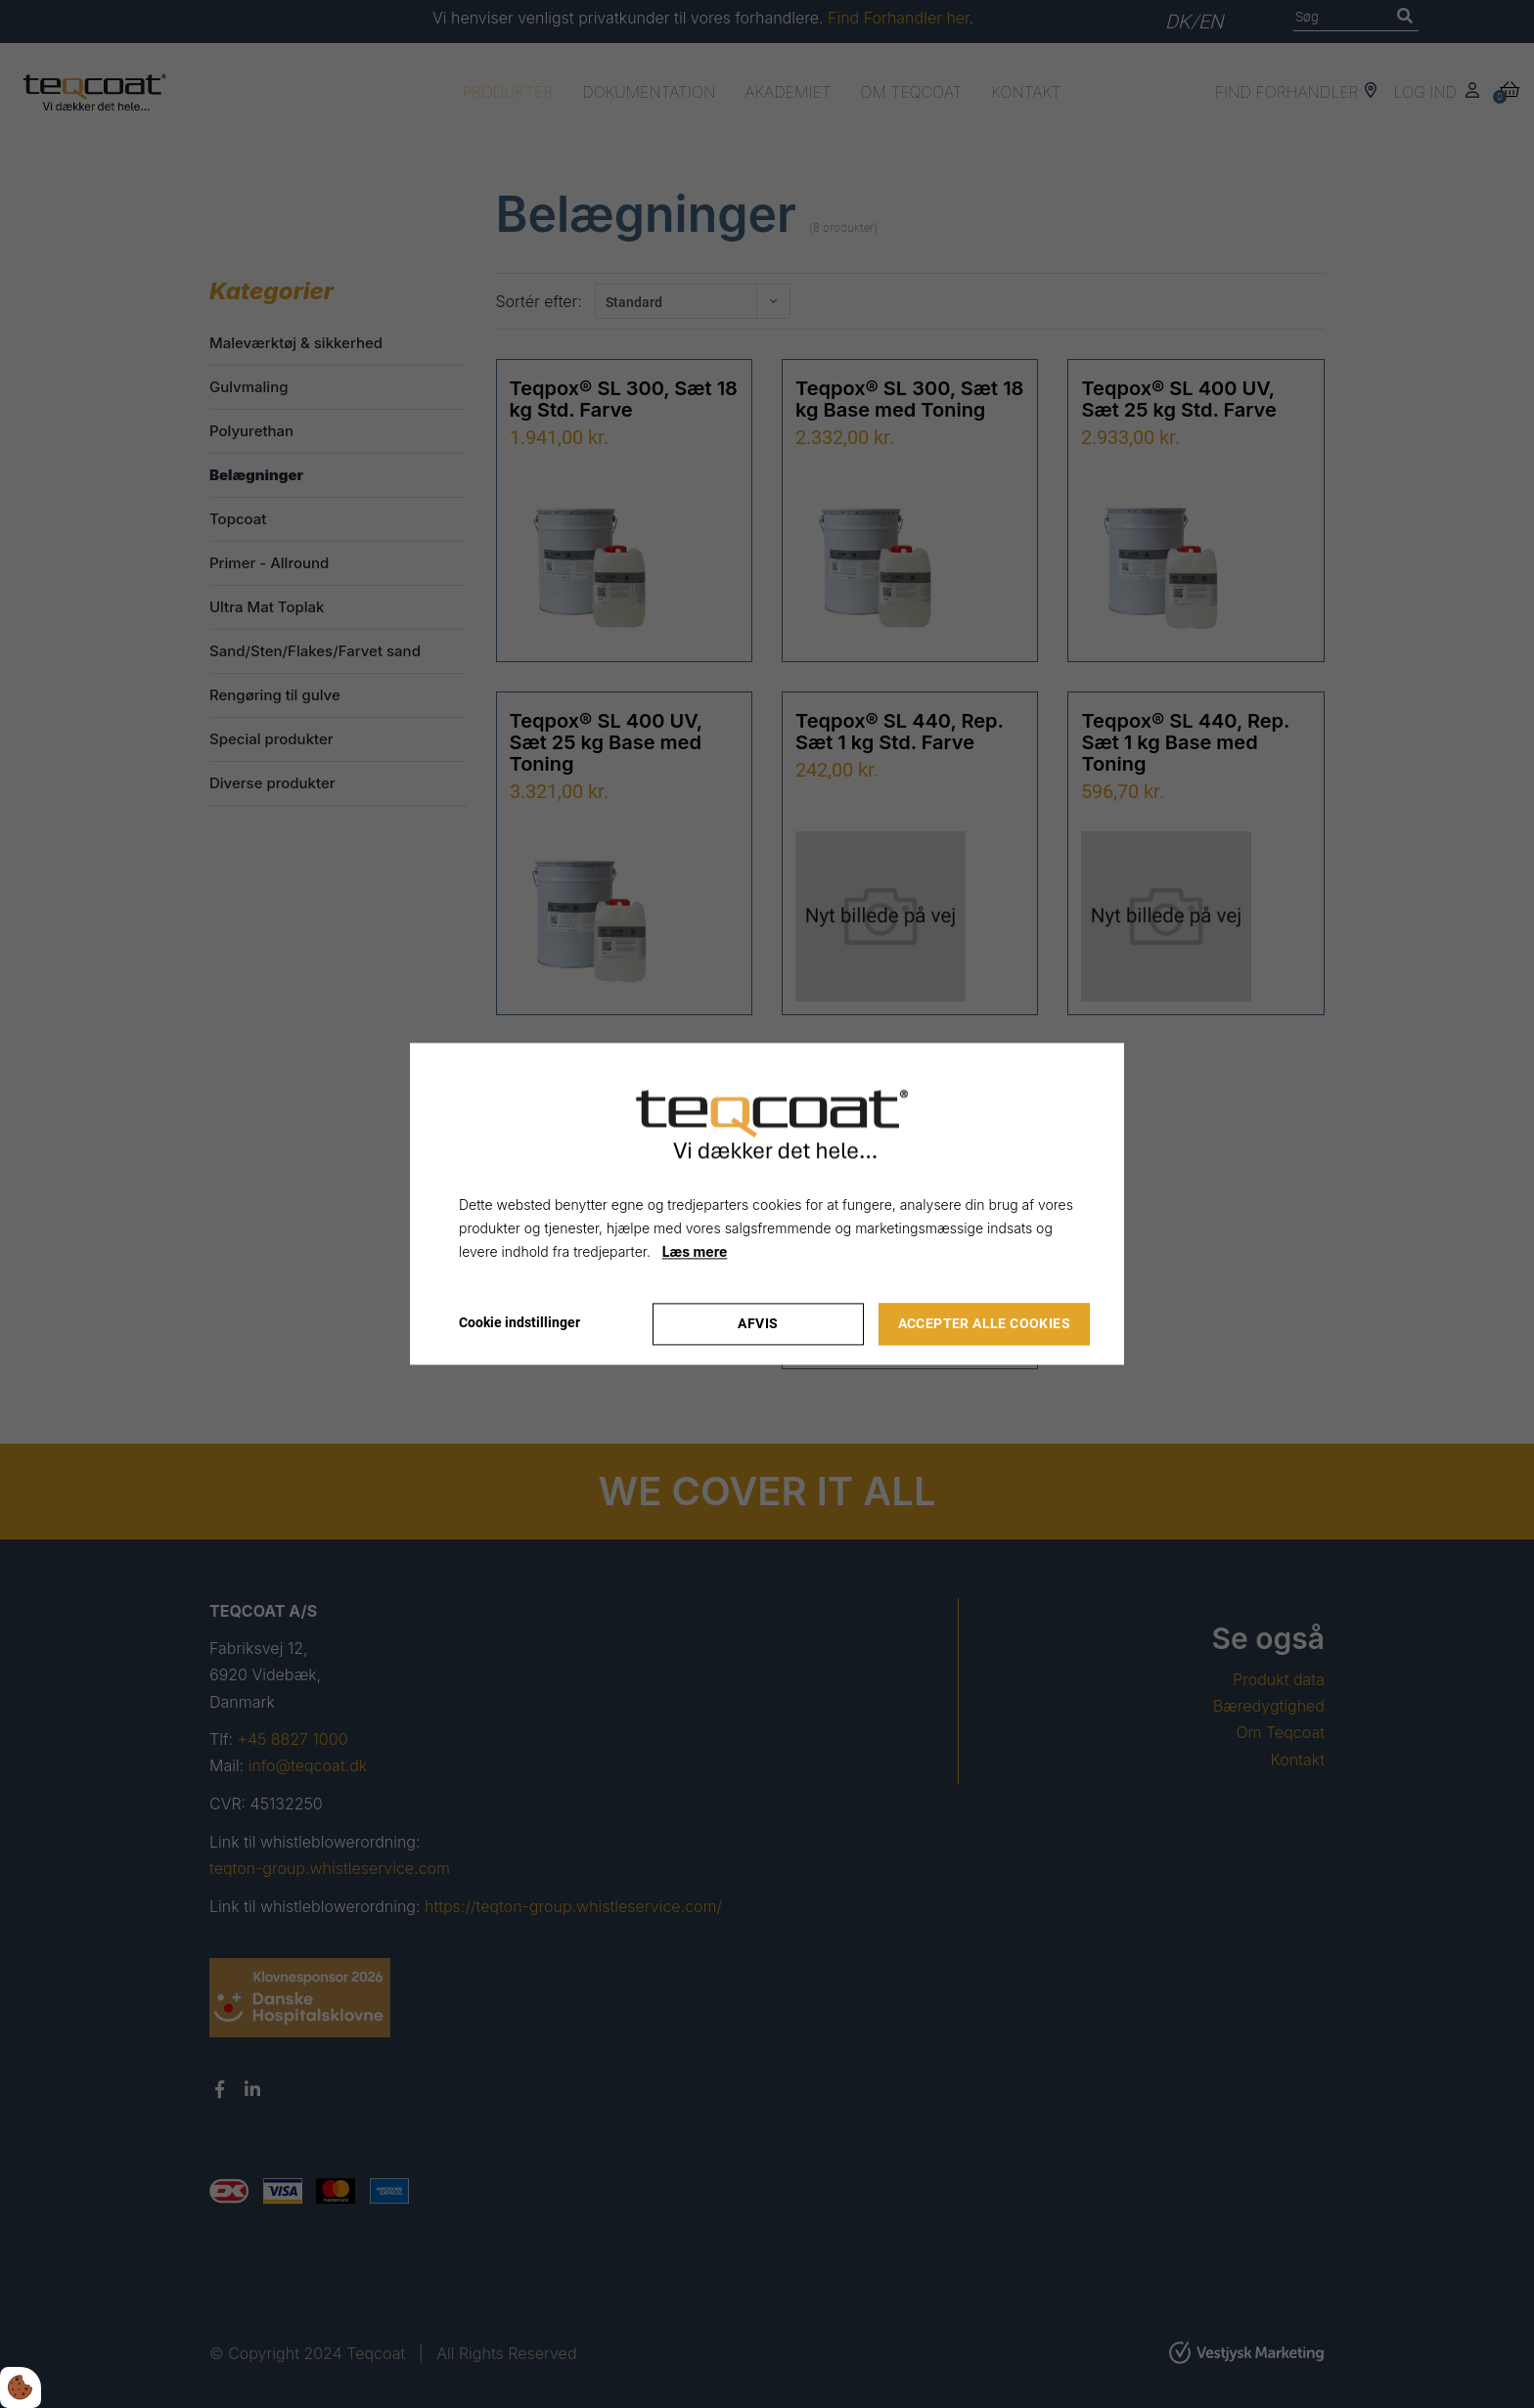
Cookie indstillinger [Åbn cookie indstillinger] (519, 1323)
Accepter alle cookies (984, 1324)
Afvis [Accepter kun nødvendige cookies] (758, 1324)
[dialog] (767, 1203)
